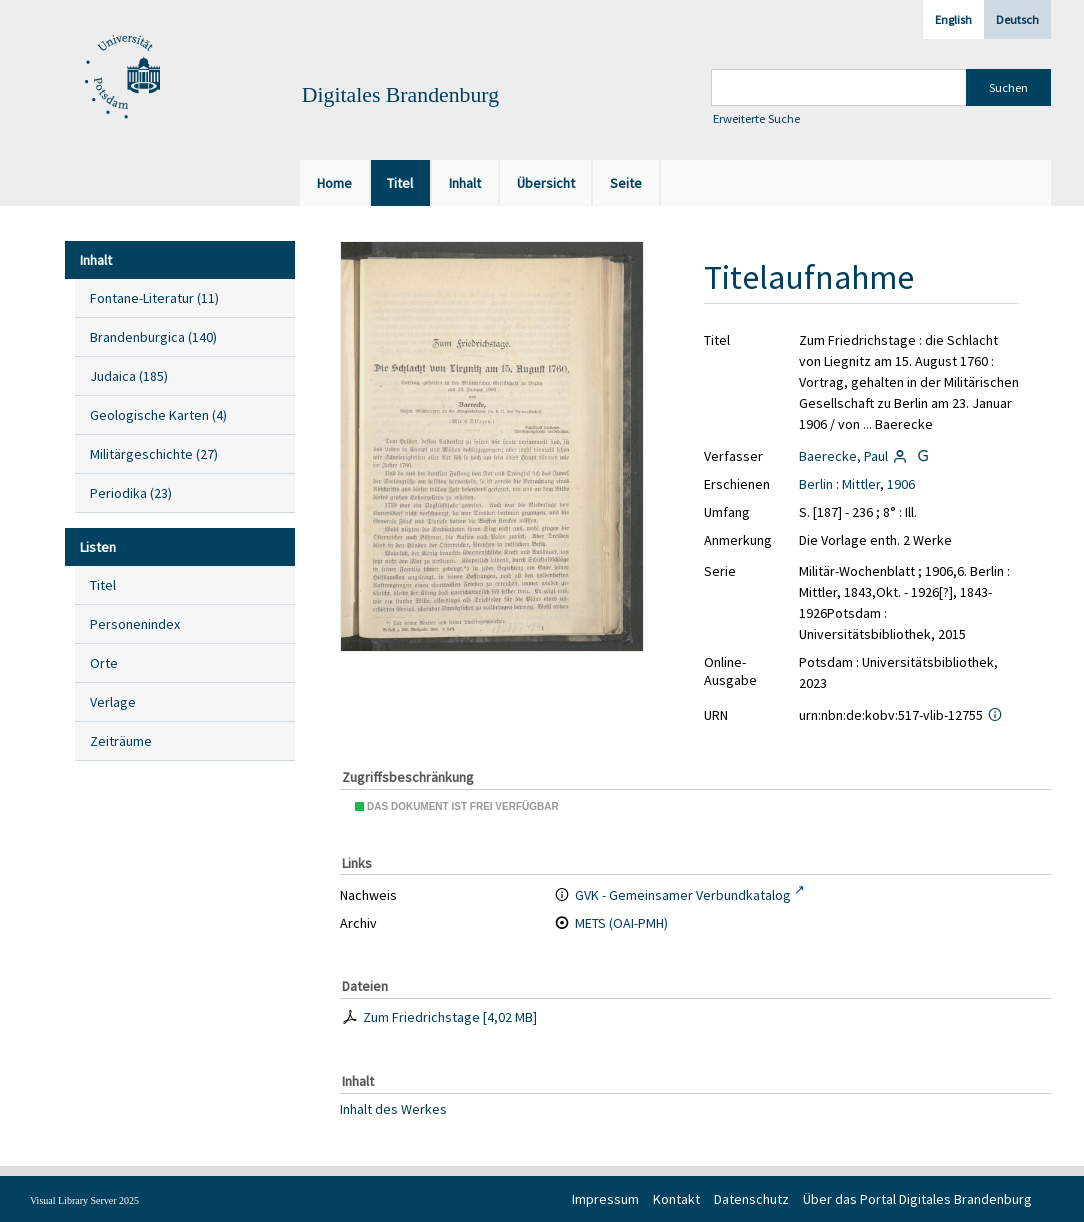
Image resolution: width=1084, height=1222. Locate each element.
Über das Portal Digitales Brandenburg (917, 1199)
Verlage (113, 702)
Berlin (816, 484)
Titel (103, 585)
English (953, 19)
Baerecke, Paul (843, 456)
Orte (104, 663)
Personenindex (135, 624)
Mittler (861, 484)
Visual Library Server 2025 (84, 1200)
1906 (901, 484)
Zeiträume (121, 741)
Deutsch (1017, 19)
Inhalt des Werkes (393, 1108)
